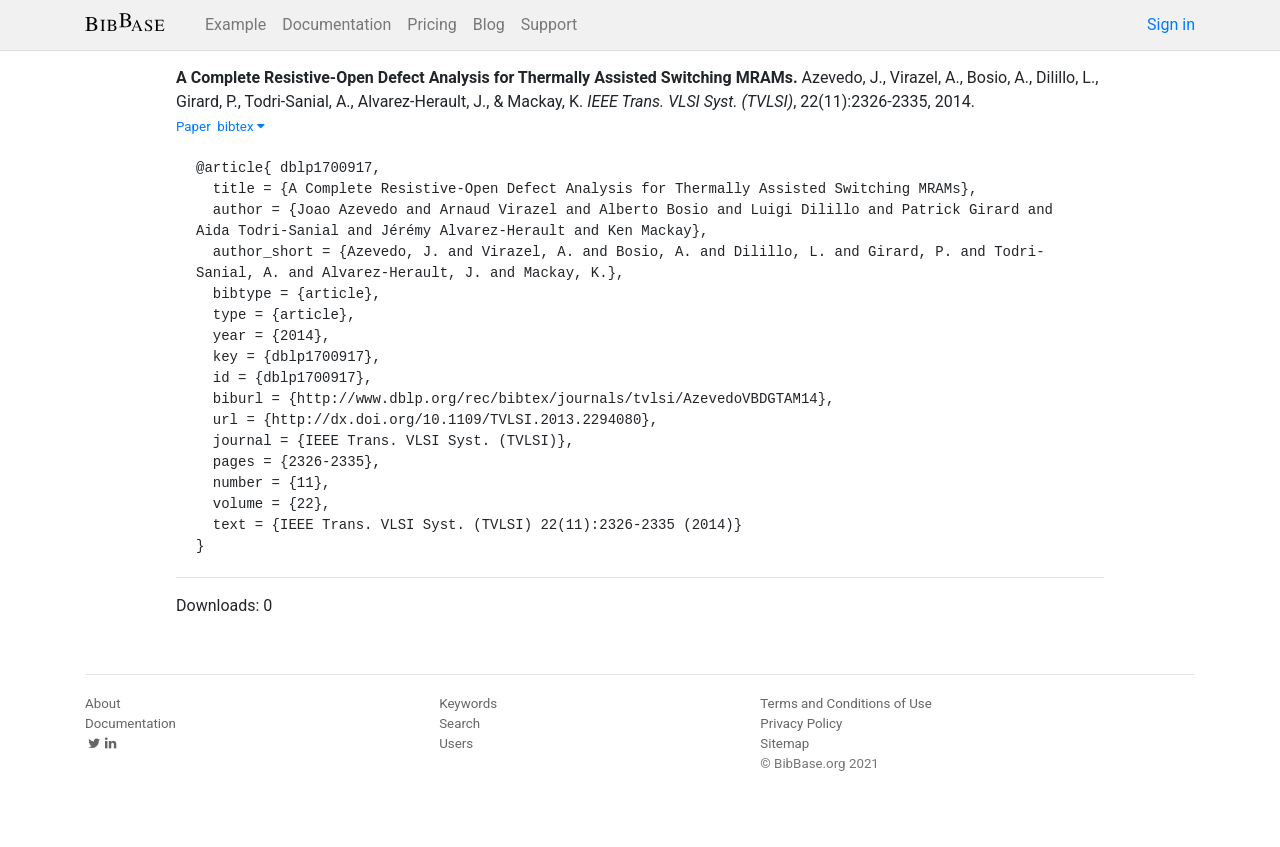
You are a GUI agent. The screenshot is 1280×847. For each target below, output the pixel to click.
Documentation (336, 24)
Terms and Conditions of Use (845, 703)
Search (459, 723)
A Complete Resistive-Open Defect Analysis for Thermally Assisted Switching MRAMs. (487, 77)
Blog (489, 24)
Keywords (468, 703)
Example (235, 24)
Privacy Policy (801, 723)
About (103, 703)
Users (456, 743)
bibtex (241, 126)
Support (549, 24)
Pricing (432, 24)
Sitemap (784, 743)
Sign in (1171, 24)
